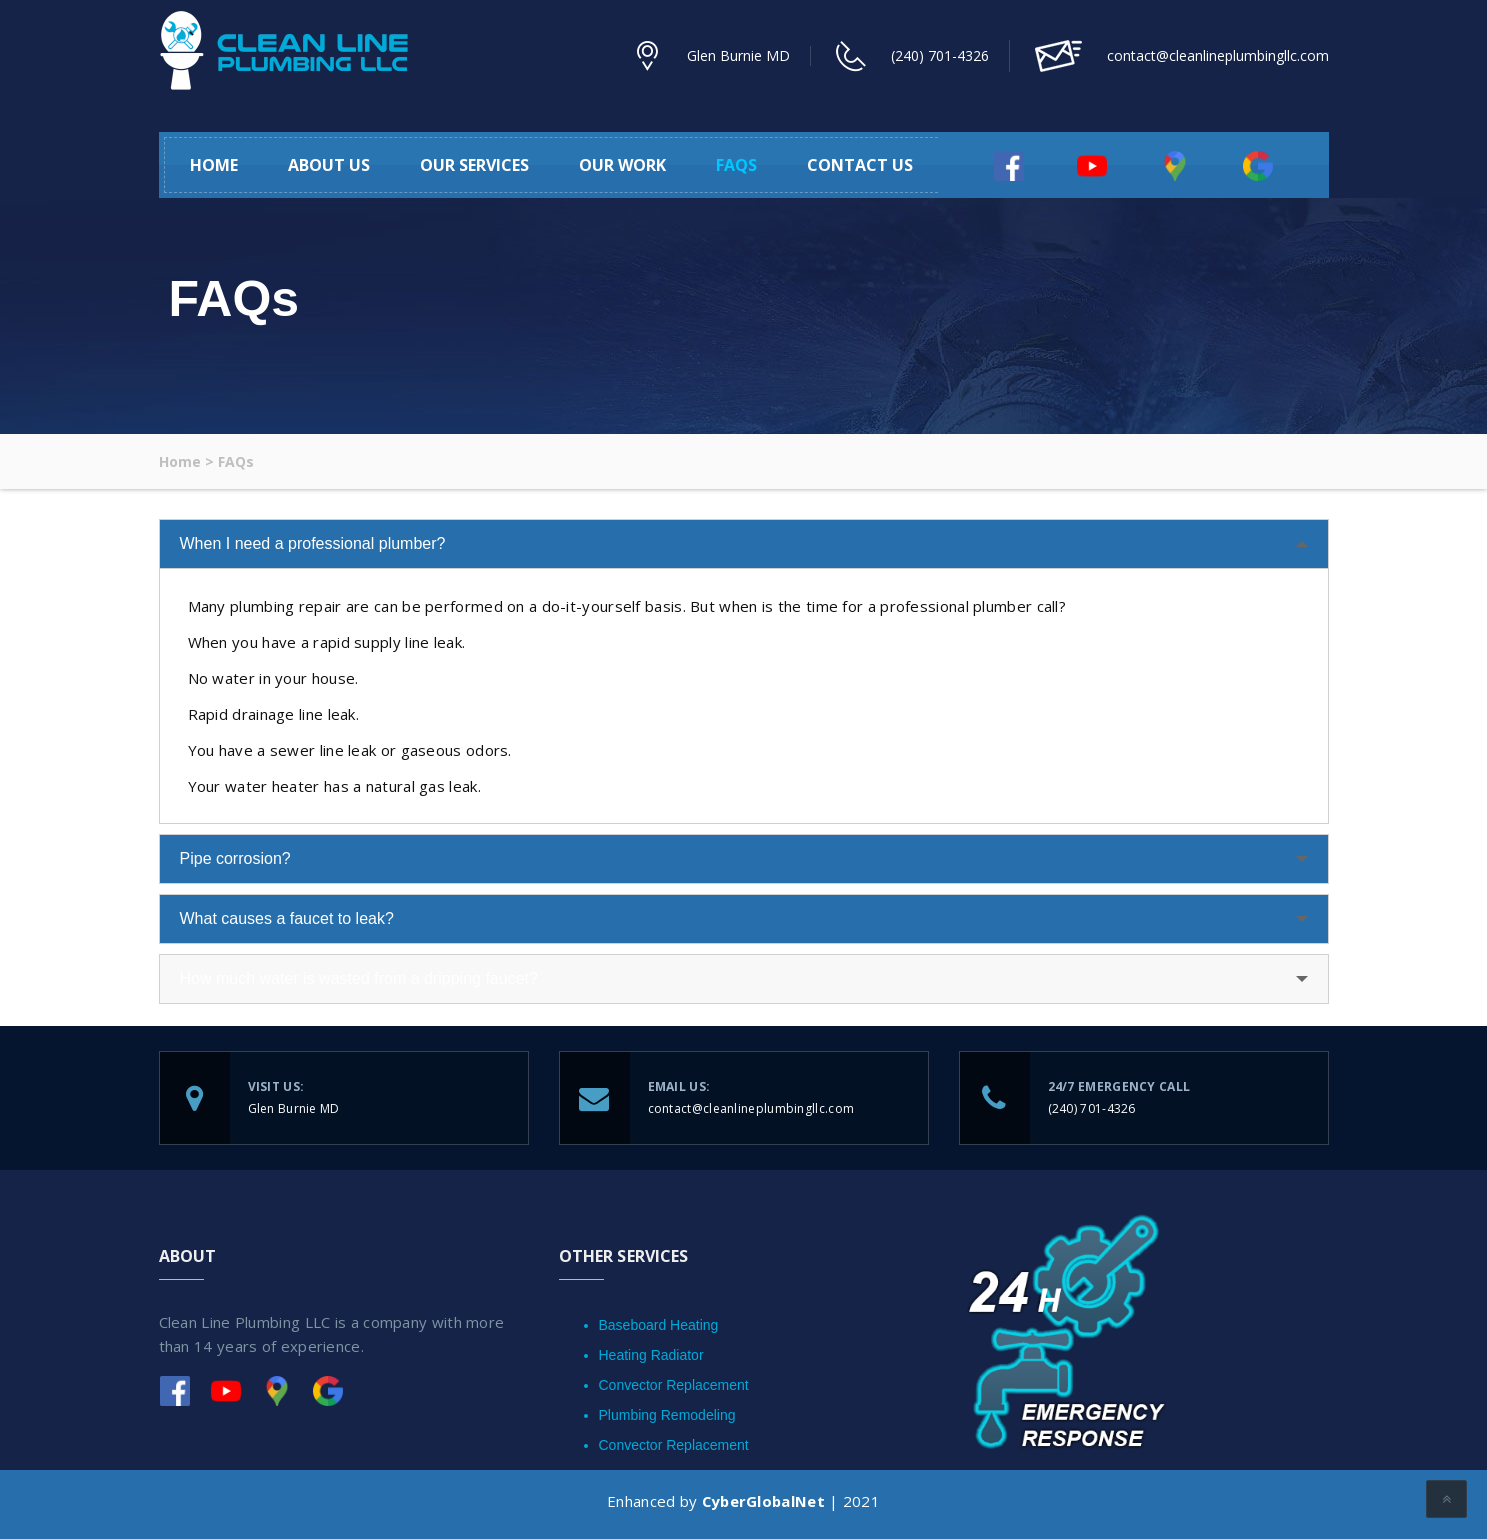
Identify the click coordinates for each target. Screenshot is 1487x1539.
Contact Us (860, 165)
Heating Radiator (651, 1355)
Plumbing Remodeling (667, 1415)
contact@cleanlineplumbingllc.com (751, 1108)
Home (214, 165)
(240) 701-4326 (940, 55)
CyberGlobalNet (763, 1501)
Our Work (622, 165)
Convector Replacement (674, 1385)
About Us (329, 165)
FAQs (736, 165)
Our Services (474, 165)
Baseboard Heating (659, 1325)
